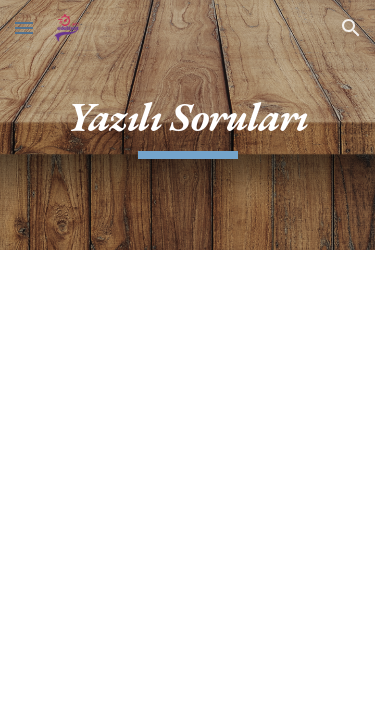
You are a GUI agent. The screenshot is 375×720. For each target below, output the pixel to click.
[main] (188, 125)
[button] (24, 27)
